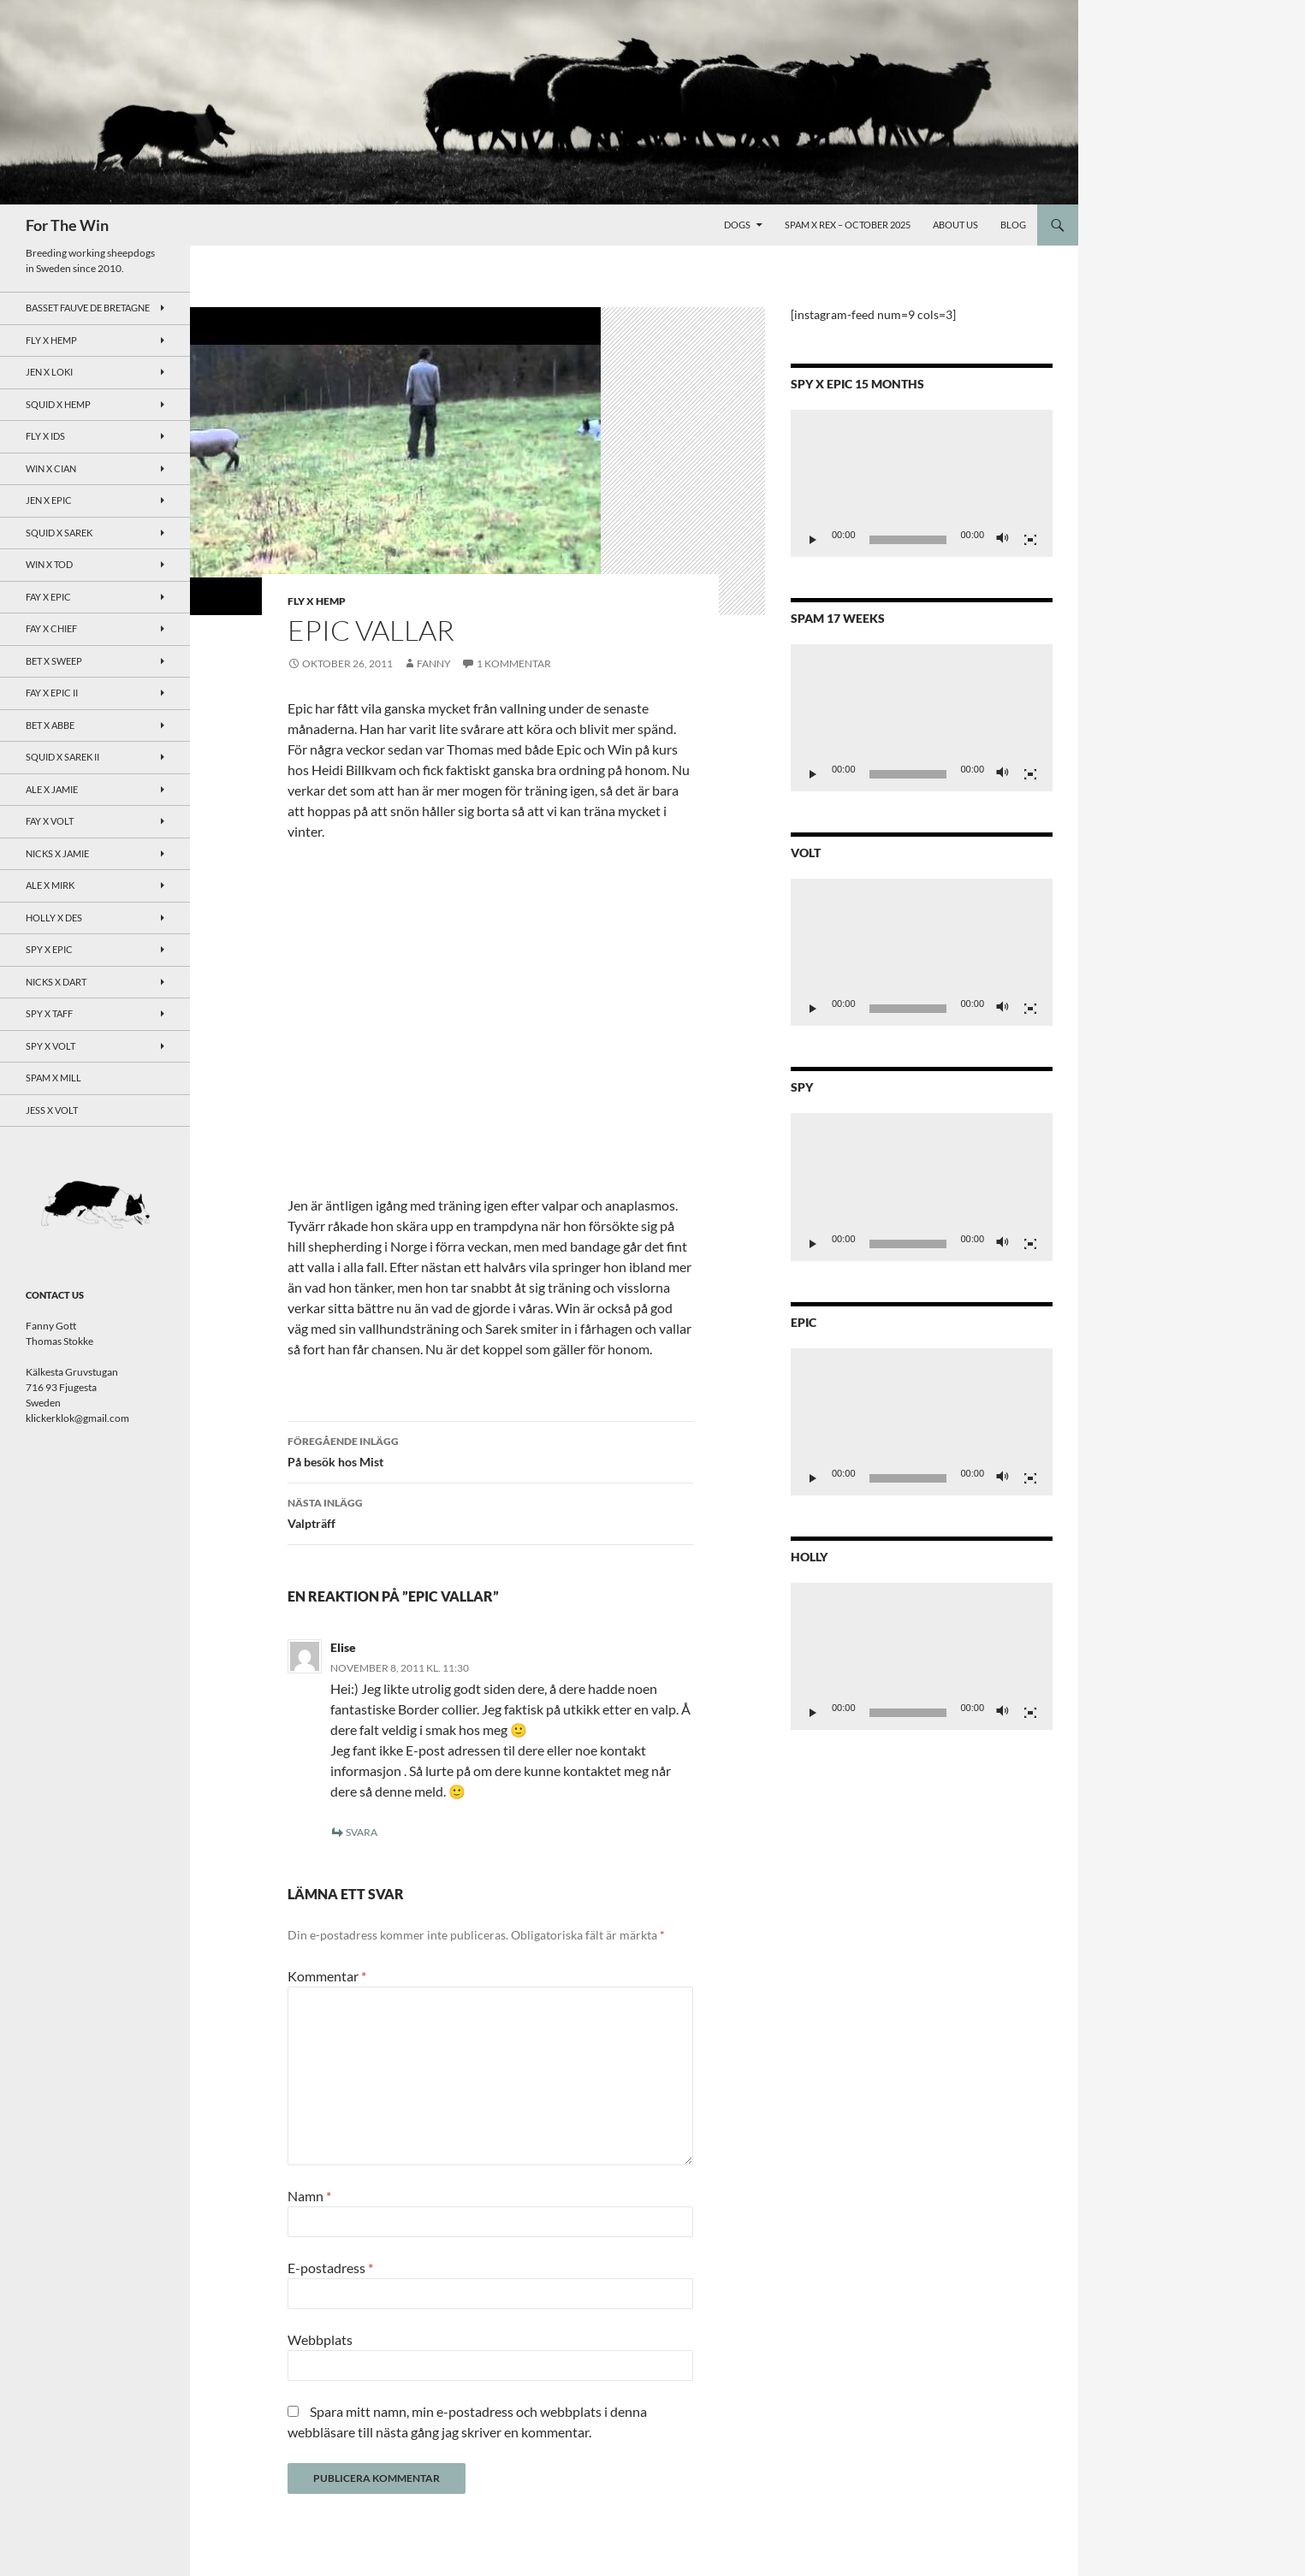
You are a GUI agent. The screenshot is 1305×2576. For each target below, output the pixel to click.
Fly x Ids (45, 435)
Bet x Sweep (54, 660)
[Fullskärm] (1030, 539)
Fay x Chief (51, 628)
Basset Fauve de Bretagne (88, 307)
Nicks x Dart (56, 981)
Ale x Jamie (52, 789)
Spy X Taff (49, 1013)
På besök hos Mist (490, 1450)
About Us (955, 224)
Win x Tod (49, 564)
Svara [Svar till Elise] (361, 1832)
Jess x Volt (52, 1110)
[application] (922, 483)
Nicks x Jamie (57, 853)
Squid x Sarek (59, 532)
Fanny (434, 663)
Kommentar (327, 1976)
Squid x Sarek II (62, 756)
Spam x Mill (53, 1077)
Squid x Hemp (58, 404)
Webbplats (320, 2339)
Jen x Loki (49, 371)
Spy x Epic (49, 949)
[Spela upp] (813, 539)
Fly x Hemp (317, 601)
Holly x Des (54, 917)
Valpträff (490, 1512)
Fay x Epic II (52, 692)
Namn (309, 2196)
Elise (343, 1647)
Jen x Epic (49, 500)
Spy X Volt (50, 1045)
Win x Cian (51, 468)
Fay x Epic (48, 596)
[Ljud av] (1002, 539)
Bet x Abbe (50, 725)
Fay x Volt (50, 820)
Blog (1013, 224)
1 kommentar (514, 663)
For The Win (67, 225)
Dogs (737, 224)
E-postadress (330, 2267)
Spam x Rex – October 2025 (848, 224)
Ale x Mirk (50, 885)
